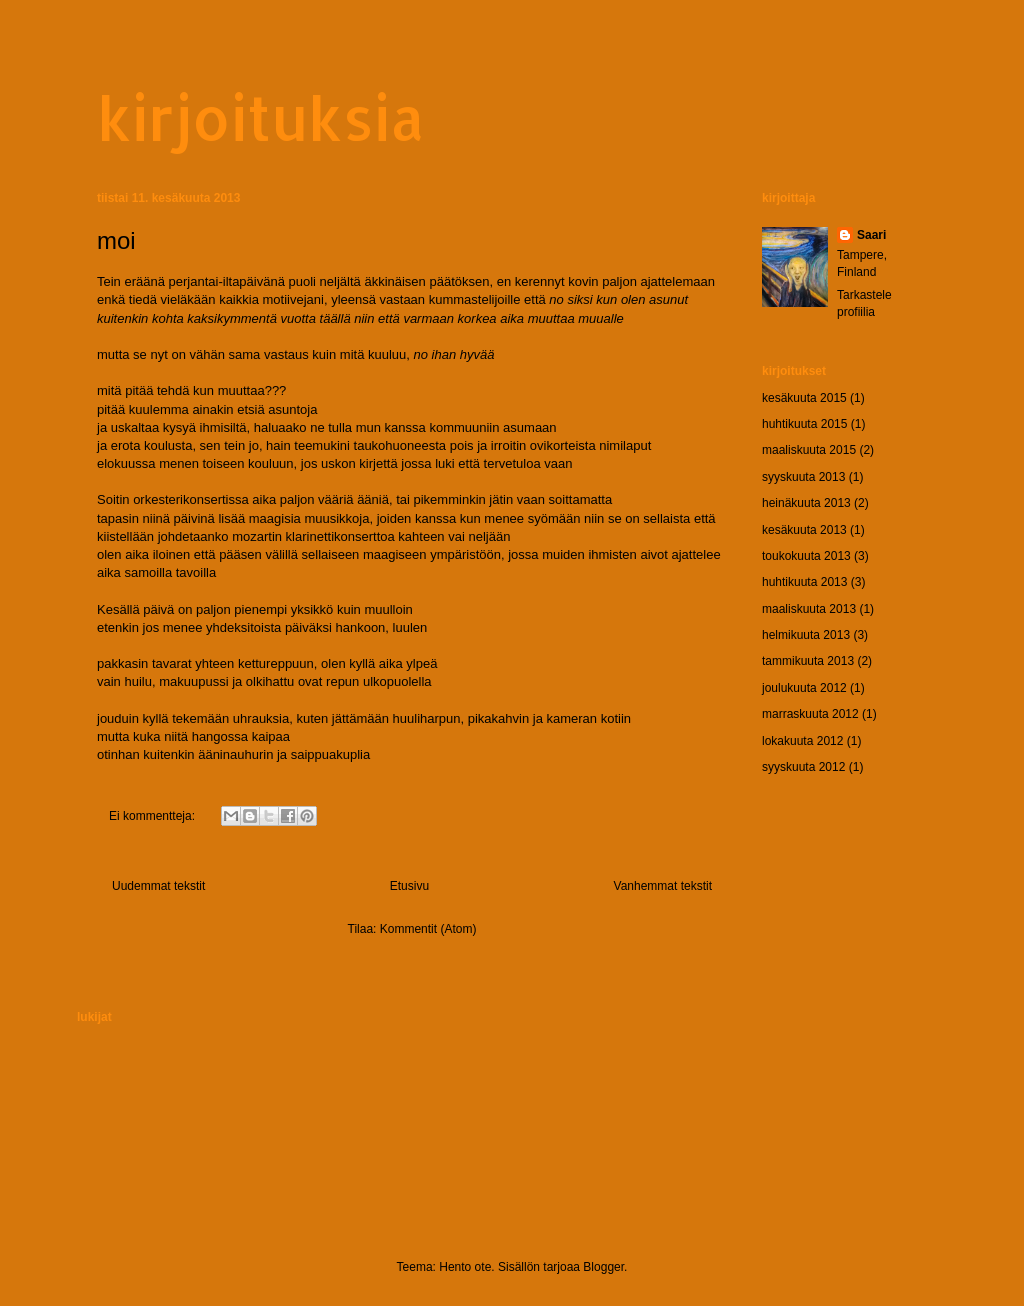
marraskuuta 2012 (810, 714)
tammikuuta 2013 (808, 661)
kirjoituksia (261, 117)
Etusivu (409, 886)
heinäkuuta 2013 (806, 503)
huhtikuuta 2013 (804, 582)
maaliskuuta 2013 (809, 609)
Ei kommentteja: (153, 816)
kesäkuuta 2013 (804, 530)
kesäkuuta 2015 (804, 398)
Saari (871, 235)
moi (116, 240)
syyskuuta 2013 (803, 477)
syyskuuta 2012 (803, 767)
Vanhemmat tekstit (663, 886)
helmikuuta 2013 (806, 635)
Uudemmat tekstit (158, 886)
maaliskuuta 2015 (809, 450)
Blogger (603, 1267)
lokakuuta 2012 (802, 741)
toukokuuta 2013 (806, 556)
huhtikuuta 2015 (804, 424)
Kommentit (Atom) (428, 929)
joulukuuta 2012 (804, 688)
